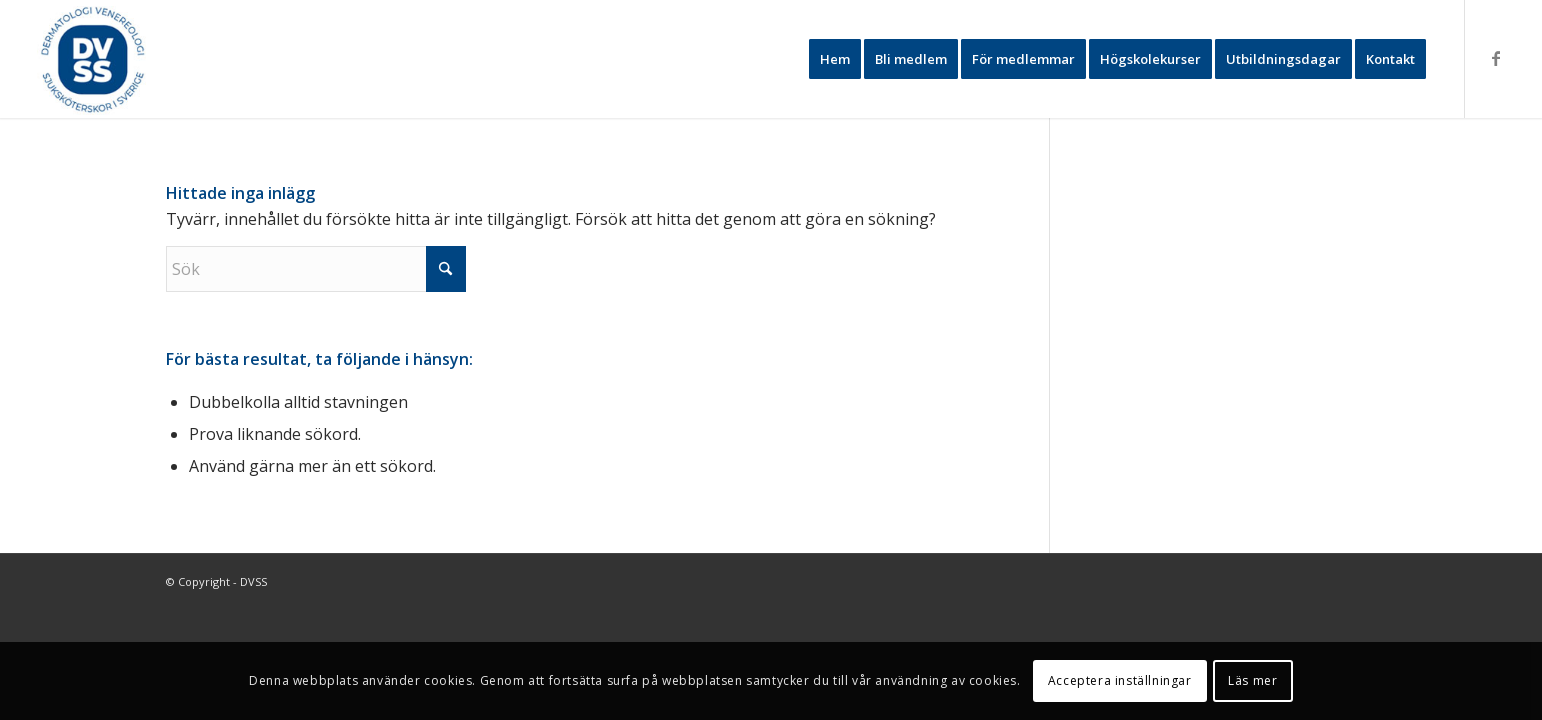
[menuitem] (835, 59)
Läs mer (1252, 680)
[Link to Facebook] (1496, 58)
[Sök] (316, 269)
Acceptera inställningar (1120, 680)
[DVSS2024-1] (94, 59)
